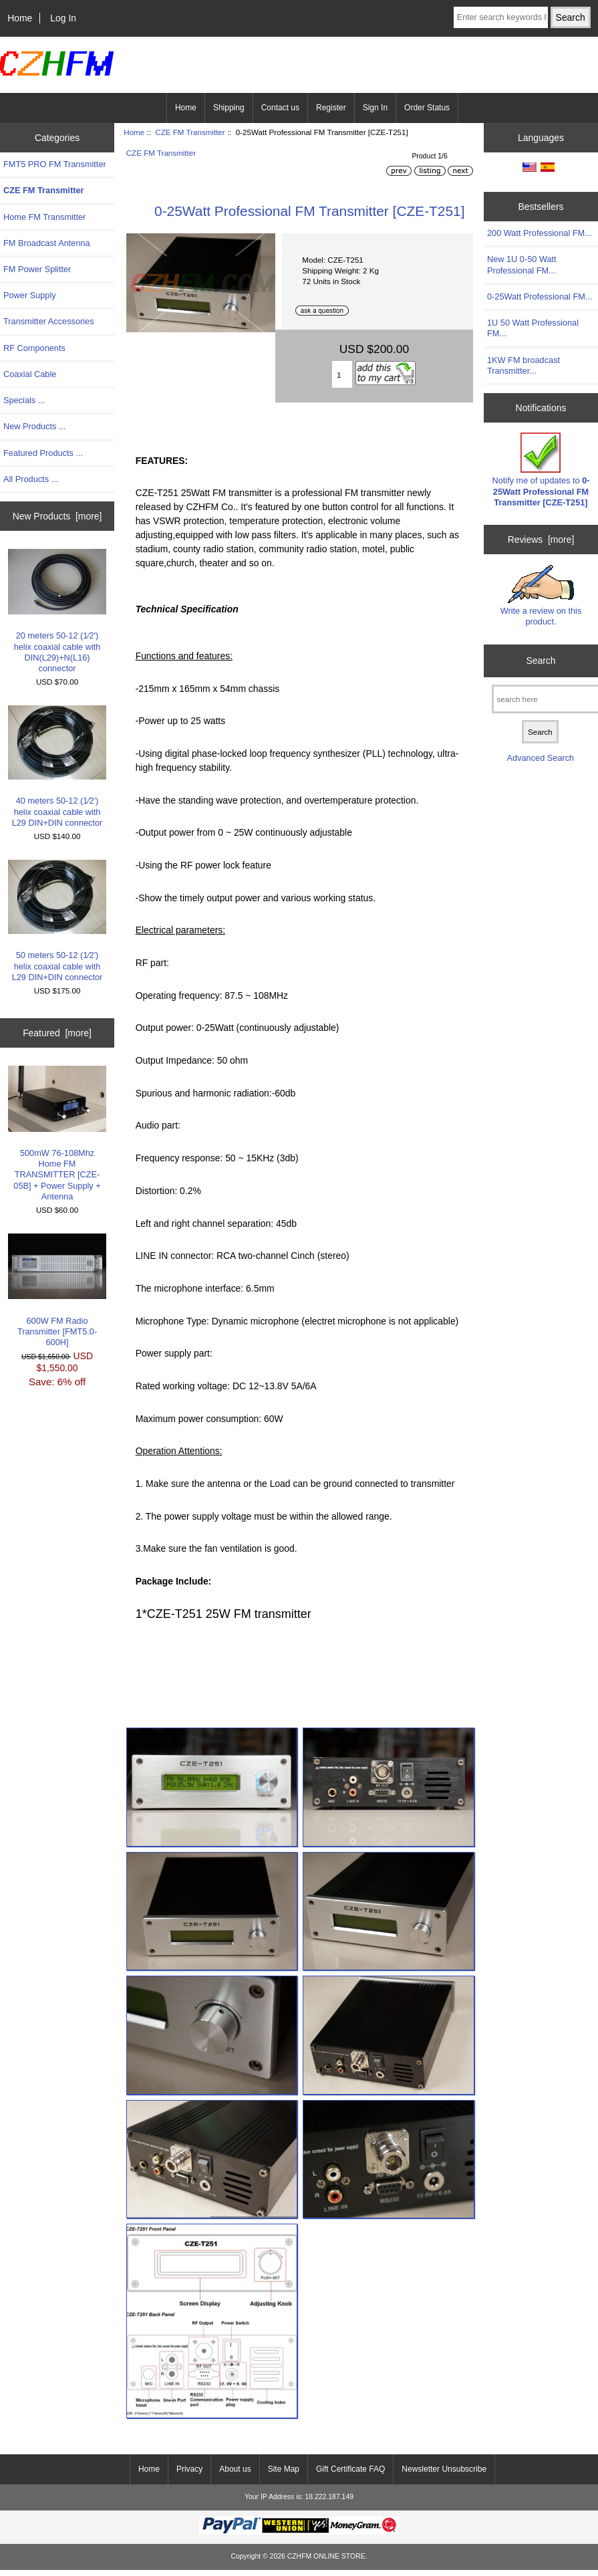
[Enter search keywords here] (501, 17)
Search (540, 660)
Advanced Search (541, 758)
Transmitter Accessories (48, 321)
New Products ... (34, 426)
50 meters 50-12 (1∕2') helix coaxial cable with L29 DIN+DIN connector (57, 921)
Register (331, 107)
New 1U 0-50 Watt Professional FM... (522, 264)
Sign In (375, 107)
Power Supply (29, 295)
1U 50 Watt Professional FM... (533, 328)
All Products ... (30, 479)
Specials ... (24, 400)
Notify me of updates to (540, 470)
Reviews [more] (541, 539)
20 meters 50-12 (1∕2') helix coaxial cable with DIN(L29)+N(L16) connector (57, 611)
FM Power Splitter (37, 269)
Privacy (189, 2469)
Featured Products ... (43, 453)
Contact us (280, 107)
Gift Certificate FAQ (350, 2469)
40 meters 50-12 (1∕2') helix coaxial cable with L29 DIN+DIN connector (57, 766)
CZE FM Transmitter (190, 132)
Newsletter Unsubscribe (444, 2469)
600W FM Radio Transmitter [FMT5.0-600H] (57, 1290)
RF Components (34, 348)
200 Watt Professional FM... (539, 233)
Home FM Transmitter (44, 217)
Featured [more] (57, 1033)
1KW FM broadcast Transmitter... (523, 365)
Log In (63, 18)
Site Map (283, 2469)
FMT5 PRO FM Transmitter (54, 164)
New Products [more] (57, 516)
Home (19, 18)
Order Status (427, 107)
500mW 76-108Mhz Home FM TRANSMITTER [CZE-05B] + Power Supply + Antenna (57, 1133)
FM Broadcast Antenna (46, 243)
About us (235, 2469)
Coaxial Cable (29, 374)
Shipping (229, 107)
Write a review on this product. (541, 595)
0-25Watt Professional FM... (540, 296)
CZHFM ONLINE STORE (326, 2556)
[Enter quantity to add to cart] (342, 374)
